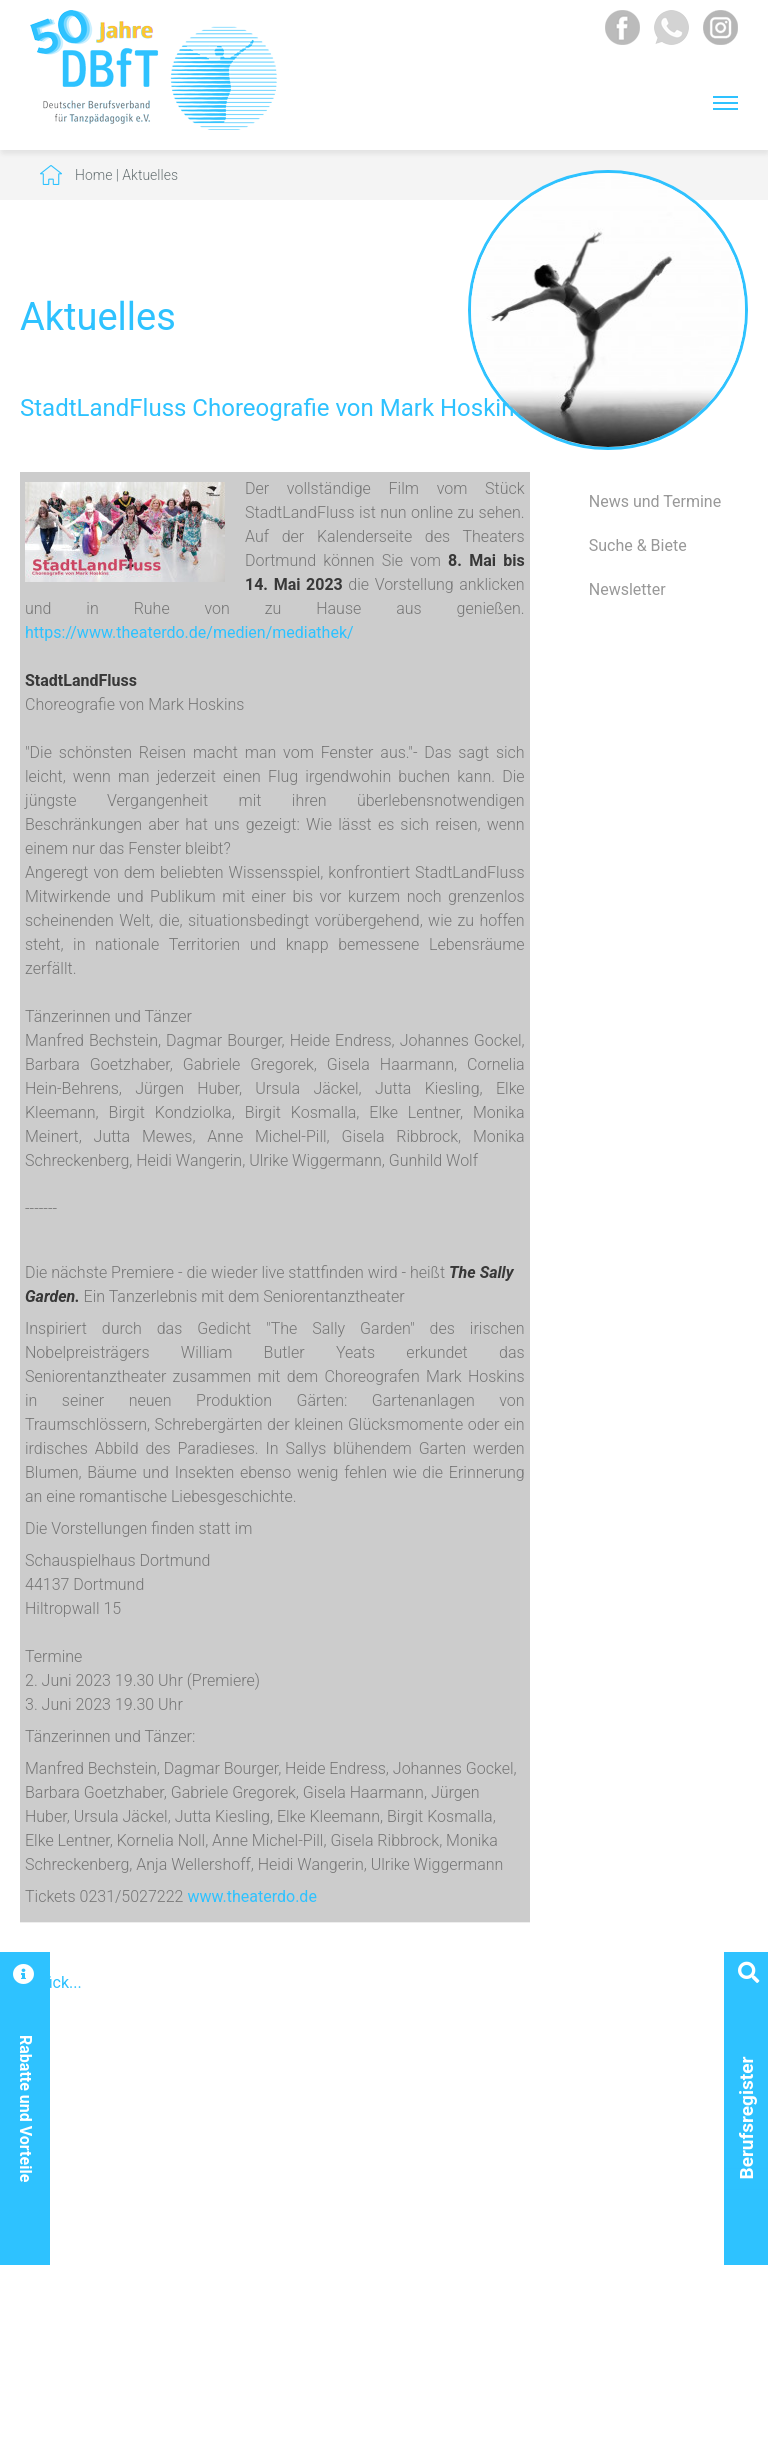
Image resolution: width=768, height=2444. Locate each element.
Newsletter (627, 589)
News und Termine (655, 501)
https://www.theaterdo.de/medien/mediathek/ (189, 632)
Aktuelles (150, 175)
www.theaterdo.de (249, 1896)
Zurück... (51, 1982)
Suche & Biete (638, 545)
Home (93, 175)
